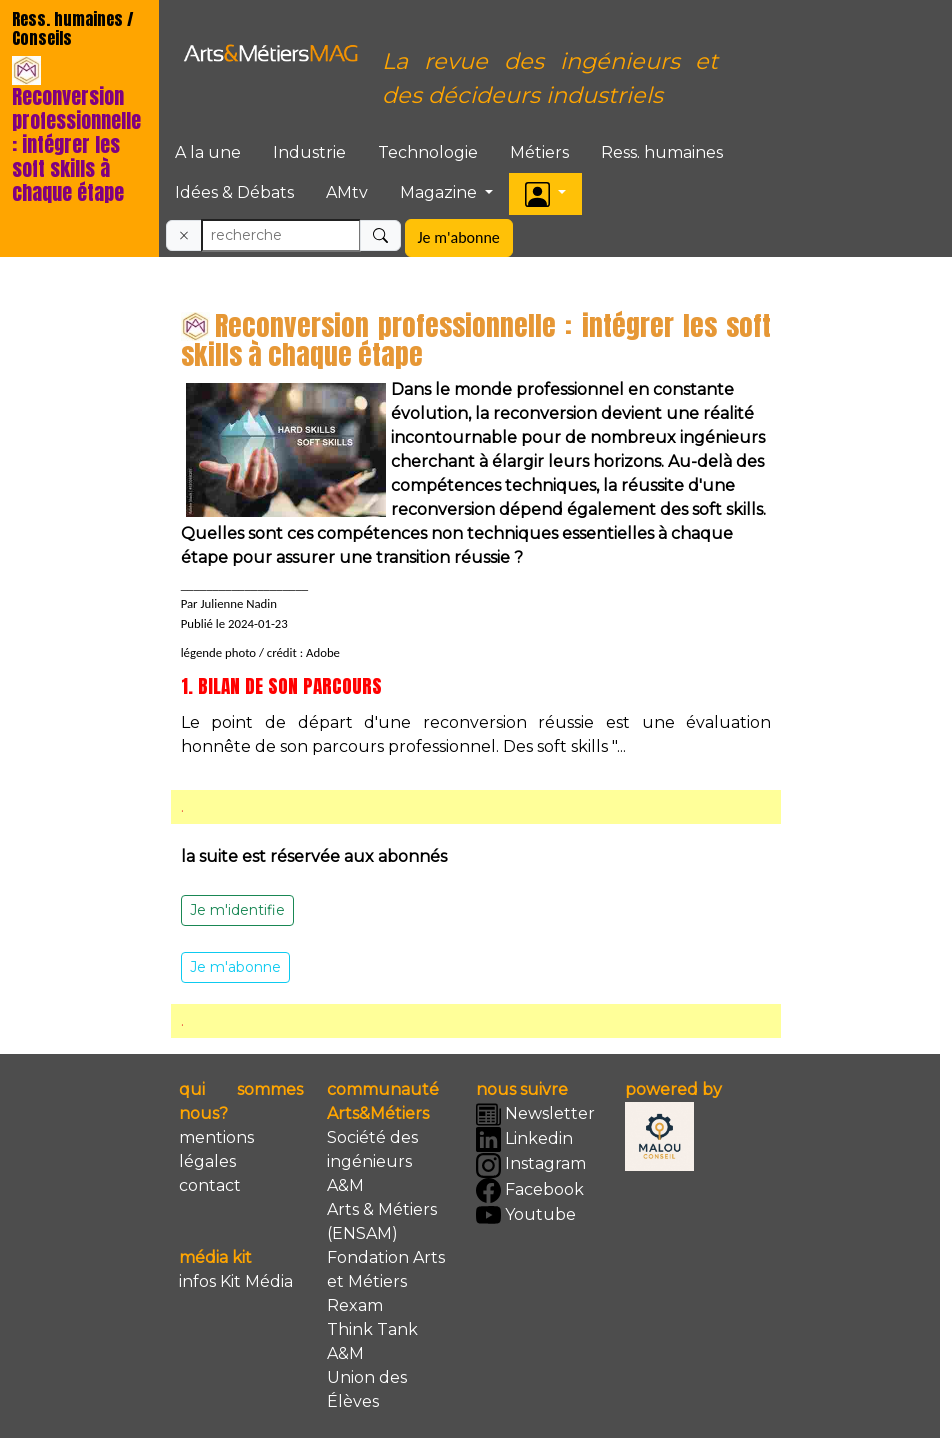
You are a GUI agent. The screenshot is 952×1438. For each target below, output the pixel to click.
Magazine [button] (440, 192)
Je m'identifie (237, 910)
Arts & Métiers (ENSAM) (382, 1221)
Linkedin (524, 1139)
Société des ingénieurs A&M (372, 1161)
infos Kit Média (236, 1281)
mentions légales (216, 1149)
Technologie (428, 152)
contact (210, 1185)
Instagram (531, 1165)
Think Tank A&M (372, 1341)
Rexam (355, 1305)
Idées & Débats (234, 192)
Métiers (539, 152)
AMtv (347, 192)
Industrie (309, 152)
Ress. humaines (662, 152)
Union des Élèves (367, 1389)
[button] (545, 193)
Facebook (530, 1190)
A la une (208, 152)
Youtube (526, 1215)
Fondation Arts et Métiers (386, 1269)
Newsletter (535, 1114)
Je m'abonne (459, 237)
